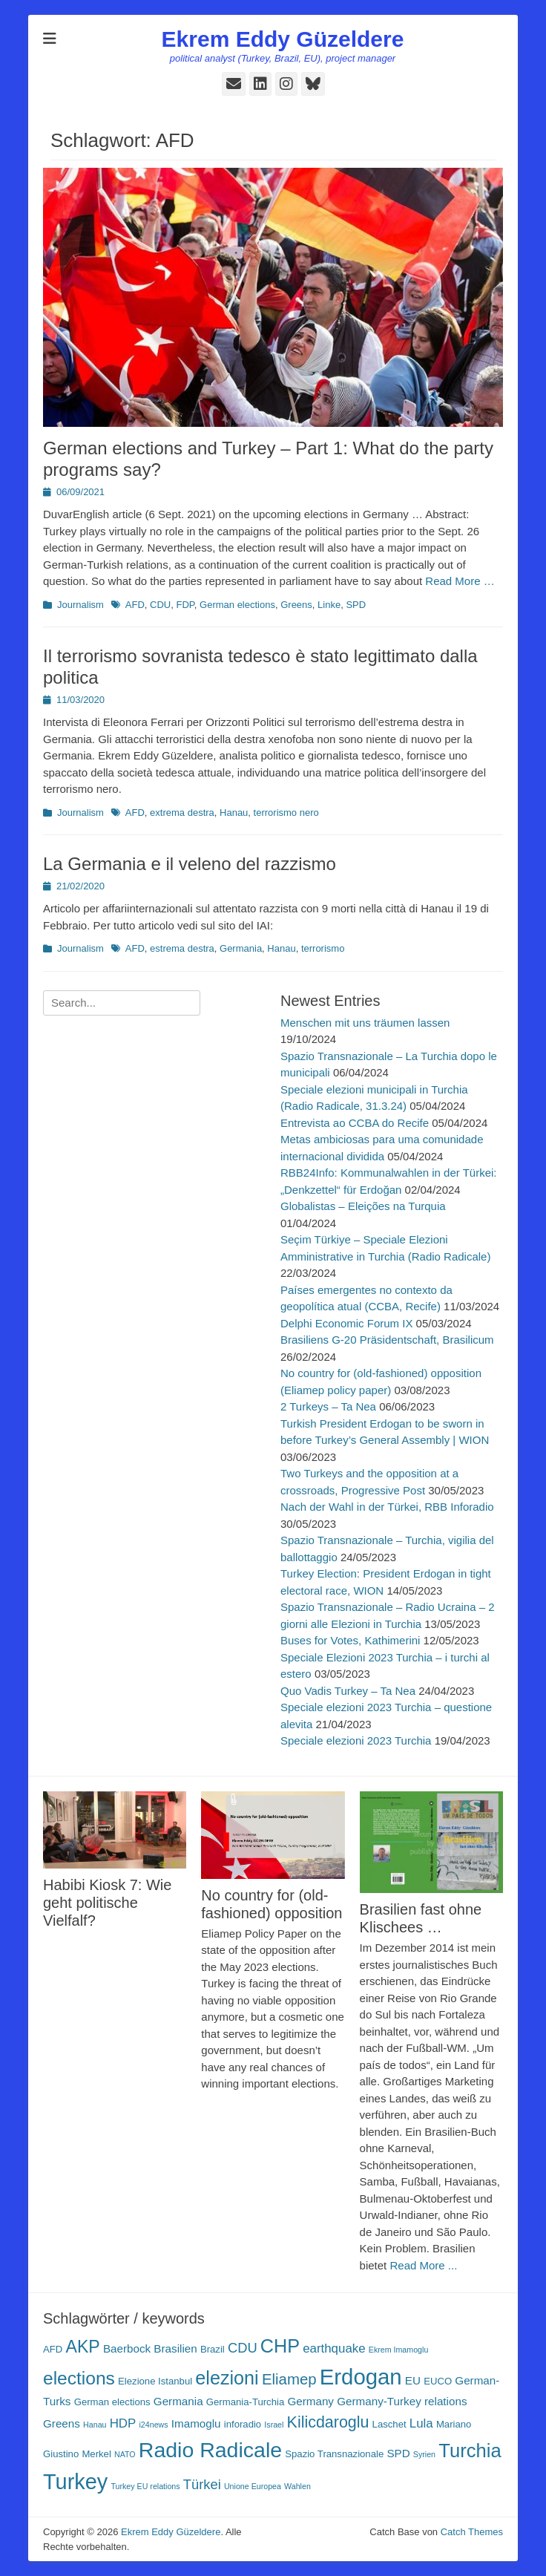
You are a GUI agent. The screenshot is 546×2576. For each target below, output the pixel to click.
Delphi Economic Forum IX (346, 1323)
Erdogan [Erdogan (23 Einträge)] (361, 2376)
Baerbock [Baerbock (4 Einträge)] (127, 2348)
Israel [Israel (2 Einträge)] (273, 2424)
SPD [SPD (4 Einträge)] (398, 2453)
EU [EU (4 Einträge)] (413, 2380)
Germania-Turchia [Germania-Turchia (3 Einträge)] (245, 2401)
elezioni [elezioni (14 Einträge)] (226, 2377)
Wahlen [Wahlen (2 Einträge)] (297, 2486)
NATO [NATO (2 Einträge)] (125, 2454)
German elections (237, 604)
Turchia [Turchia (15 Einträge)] (469, 2450)
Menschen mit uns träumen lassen (365, 1022)
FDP (185, 604)
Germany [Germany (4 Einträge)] (310, 2401)
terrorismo (323, 948)
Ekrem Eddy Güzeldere (283, 39)
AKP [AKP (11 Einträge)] (82, 2346)
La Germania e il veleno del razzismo (189, 864)
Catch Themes (472, 2531)
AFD (135, 604)
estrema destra (182, 948)
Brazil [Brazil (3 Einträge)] (212, 2349)
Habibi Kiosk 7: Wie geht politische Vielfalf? (107, 1903)
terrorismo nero (286, 812)
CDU (160, 604)
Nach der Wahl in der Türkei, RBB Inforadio (387, 1506)
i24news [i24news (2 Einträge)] (153, 2424)
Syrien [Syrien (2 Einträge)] (424, 2454)
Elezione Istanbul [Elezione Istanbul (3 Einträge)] (155, 2381)
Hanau (234, 812)
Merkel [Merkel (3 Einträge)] (96, 2453)
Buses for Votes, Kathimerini (350, 1640)
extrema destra (182, 812)
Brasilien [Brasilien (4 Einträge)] (175, 2348)
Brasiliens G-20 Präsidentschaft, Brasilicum (387, 1339)
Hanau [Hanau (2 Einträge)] (94, 2424)
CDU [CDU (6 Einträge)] (242, 2348)
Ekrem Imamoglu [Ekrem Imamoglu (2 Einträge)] (399, 2349)
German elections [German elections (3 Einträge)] (112, 2401)
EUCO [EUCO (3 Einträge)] (438, 2381)
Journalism (80, 604)
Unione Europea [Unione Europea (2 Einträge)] (252, 2486)
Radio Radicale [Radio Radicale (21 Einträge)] (210, 2450)
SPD (356, 604)
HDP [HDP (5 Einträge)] (123, 2423)
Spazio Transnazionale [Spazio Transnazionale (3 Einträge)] (334, 2453)
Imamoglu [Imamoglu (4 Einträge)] (196, 2423)
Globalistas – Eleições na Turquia (363, 1206)
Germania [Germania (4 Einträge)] (178, 2401)
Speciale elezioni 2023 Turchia (355, 1740)
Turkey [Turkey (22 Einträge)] (75, 2482)
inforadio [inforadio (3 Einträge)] (242, 2424)
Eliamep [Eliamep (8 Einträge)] (289, 2379)
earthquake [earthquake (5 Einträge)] (334, 2348)
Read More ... (423, 2265)
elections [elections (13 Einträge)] (79, 2378)
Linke (329, 604)
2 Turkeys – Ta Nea (328, 1406)
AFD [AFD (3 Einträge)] (52, 2349)
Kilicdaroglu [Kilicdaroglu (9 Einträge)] (328, 2422)
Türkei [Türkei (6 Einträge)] (202, 2484)
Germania (241, 948)
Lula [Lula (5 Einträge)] (421, 2423)
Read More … (459, 581)
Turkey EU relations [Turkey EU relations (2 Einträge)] (145, 2486)
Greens (296, 604)
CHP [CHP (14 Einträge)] (280, 2345)
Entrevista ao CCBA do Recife (354, 1123)
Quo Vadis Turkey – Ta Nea (347, 1690)
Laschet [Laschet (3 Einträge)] (389, 2424)
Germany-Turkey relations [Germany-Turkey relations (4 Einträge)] (402, 2401)
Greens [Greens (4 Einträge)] (61, 2423)
